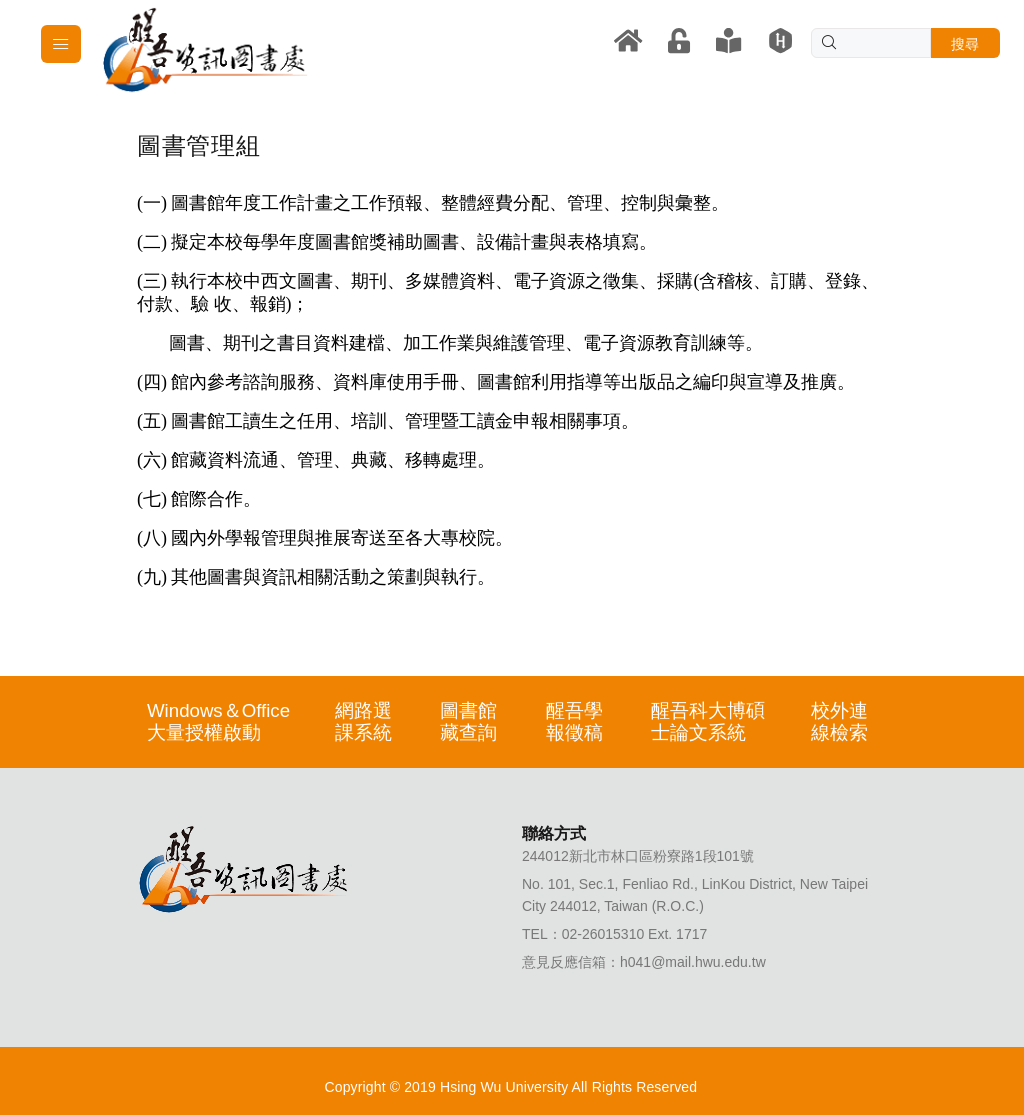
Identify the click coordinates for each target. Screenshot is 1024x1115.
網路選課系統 (363, 721)
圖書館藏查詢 (468, 721)
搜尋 (965, 44)
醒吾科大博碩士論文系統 (708, 721)
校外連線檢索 (839, 721)
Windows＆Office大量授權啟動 (218, 721)
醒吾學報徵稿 (574, 721)
